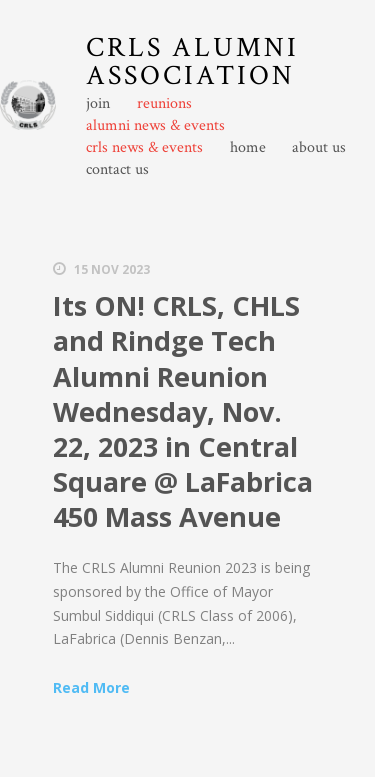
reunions (164, 104)
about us (319, 148)
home (248, 148)
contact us (117, 170)
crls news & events (144, 148)
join (98, 104)
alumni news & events (155, 126)
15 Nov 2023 (112, 269)
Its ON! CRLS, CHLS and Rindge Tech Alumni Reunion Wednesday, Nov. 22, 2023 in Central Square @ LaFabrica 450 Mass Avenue (183, 411)
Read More (91, 687)
